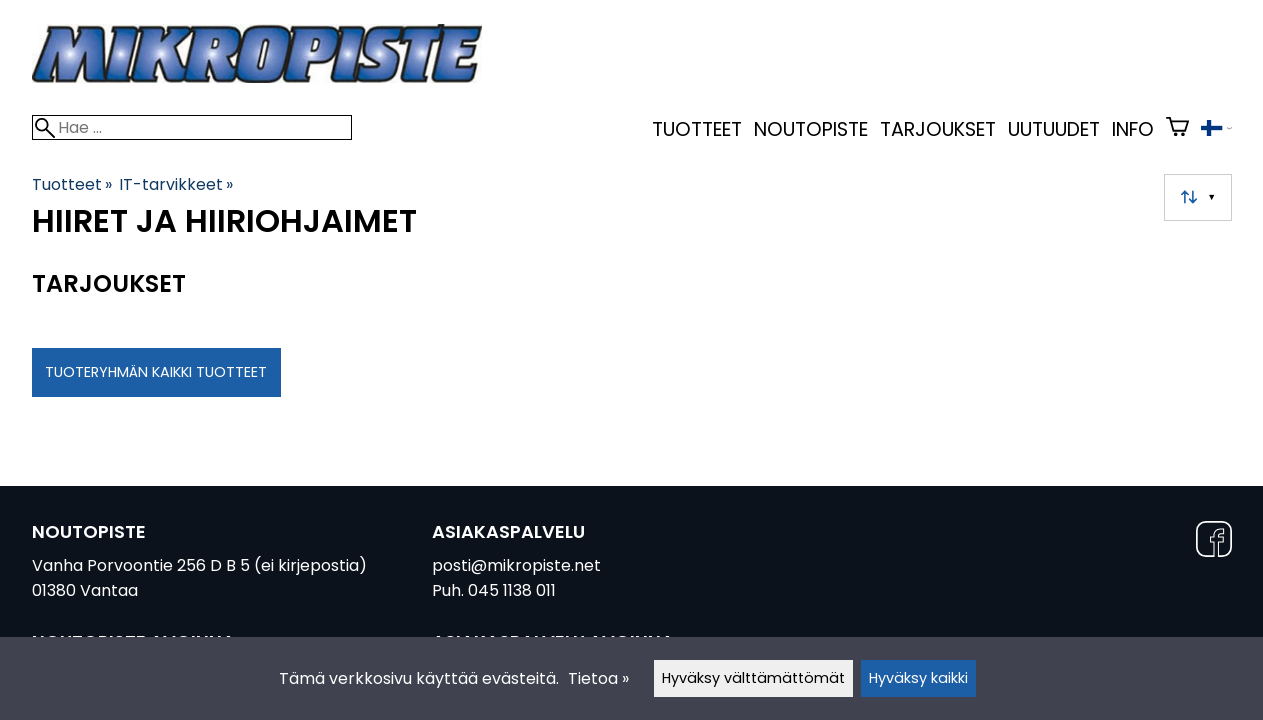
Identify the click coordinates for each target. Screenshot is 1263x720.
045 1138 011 (512, 590)
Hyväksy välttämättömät (753, 678)
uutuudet (1054, 129)
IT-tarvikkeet (176, 184)
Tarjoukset (938, 129)
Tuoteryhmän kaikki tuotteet (156, 372)
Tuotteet (697, 129)
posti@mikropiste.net (516, 565)
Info (1133, 129)
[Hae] (192, 127)
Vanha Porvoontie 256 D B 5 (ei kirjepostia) (199, 565)
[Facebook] (1214, 542)
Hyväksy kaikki (918, 678)
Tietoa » (598, 678)
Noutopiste (811, 129)
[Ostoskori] (1177, 129)
